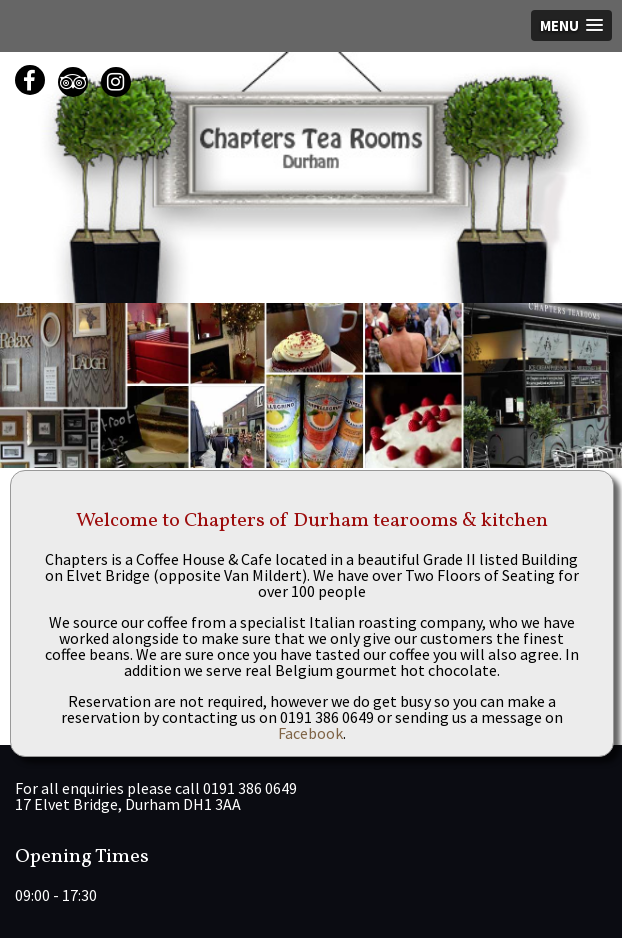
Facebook (310, 733)
